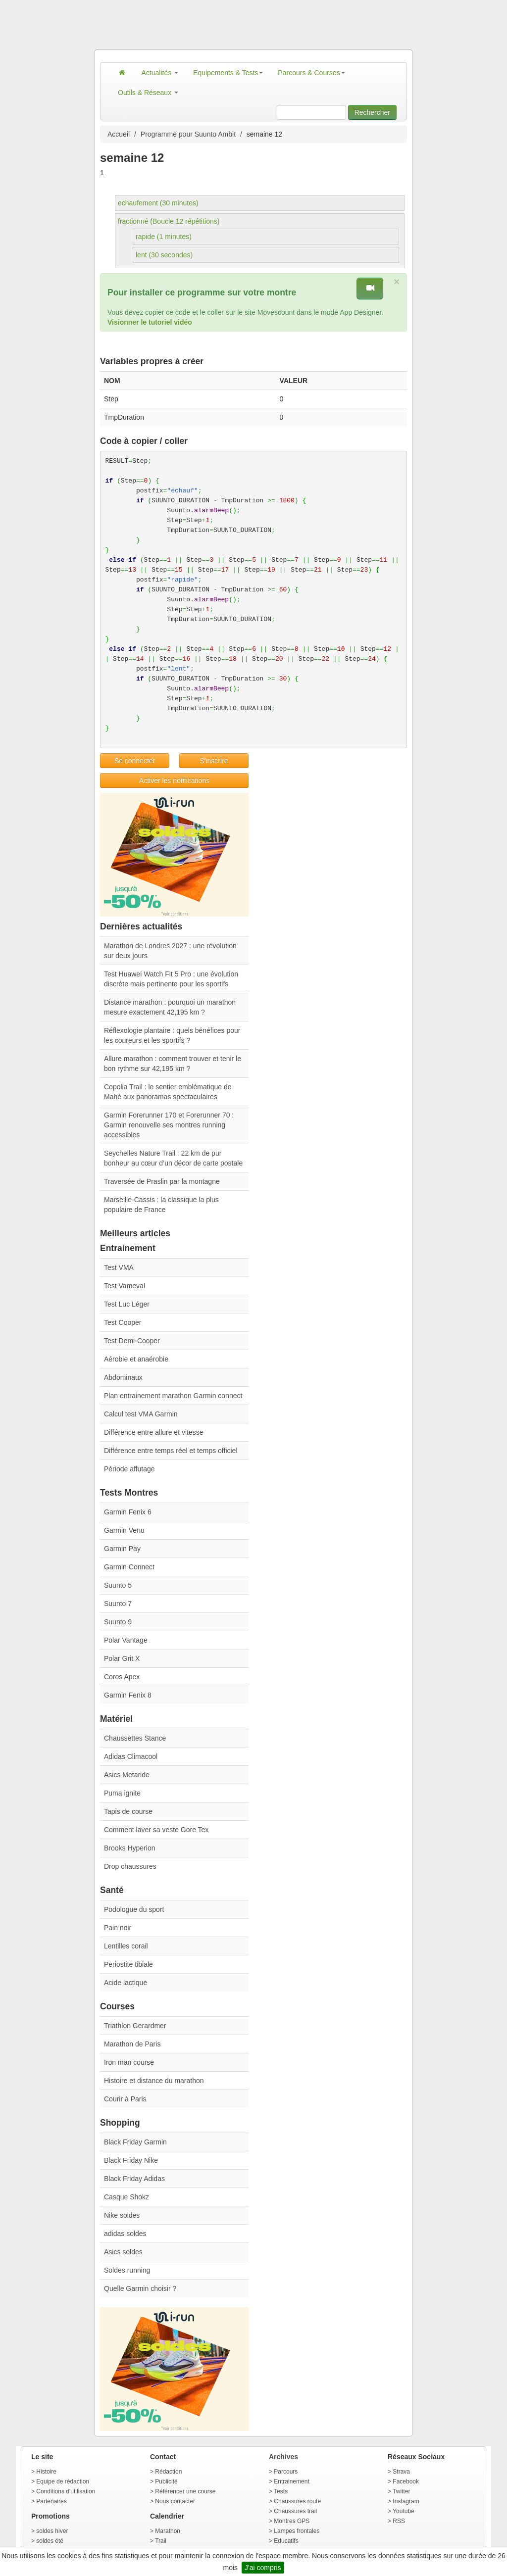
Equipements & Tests (228, 73)
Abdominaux (123, 1377)
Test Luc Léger (127, 1304)
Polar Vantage (126, 1640)
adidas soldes (125, 2233)
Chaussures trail (295, 2511)
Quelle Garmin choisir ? (140, 2288)
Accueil (118, 134)
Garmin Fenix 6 (128, 1512)
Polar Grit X (122, 1658)
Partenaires (51, 2501)
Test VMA (119, 1267)
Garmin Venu (124, 1530)
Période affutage (129, 1469)
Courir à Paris (125, 2099)
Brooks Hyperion (129, 1848)
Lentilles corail (126, 1946)
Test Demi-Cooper (132, 1341)
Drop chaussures (130, 1866)
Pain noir (117, 1928)
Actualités (160, 73)
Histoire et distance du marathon (154, 2081)
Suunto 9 (118, 1622)
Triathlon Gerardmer (135, 2026)
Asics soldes (123, 2252)
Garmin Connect (129, 1567)
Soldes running (127, 2270)
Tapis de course (128, 1811)
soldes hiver (52, 2530)
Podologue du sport (134, 1909)
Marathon (167, 2530)
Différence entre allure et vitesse (153, 1432)
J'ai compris (263, 2568)
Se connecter (134, 761)
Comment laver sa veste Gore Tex (156, 1830)
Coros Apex (122, 1677)
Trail (160, 2540)
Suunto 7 (118, 1603)
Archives (283, 2457)
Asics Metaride (127, 1775)
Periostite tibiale (128, 1964)
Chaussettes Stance (135, 1738)
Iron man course (129, 2062)
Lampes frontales (296, 2530)
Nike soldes (122, 2215)
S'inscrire (214, 761)
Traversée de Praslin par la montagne (162, 1181)
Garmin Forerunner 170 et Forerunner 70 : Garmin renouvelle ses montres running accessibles (169, 1125)
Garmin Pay (122, 1549)
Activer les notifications (174, 780)
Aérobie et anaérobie (136, 1359)
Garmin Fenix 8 (128, 1695)
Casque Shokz (126, 2197)
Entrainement (291, 2481)
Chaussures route (297, 2501)
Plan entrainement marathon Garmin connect (173, 1396)
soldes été (49, 2540)
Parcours (286, 2471)
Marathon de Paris (132, 2044)
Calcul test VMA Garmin (141, 1414)
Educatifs (286, 2540)
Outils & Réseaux (148, 93)
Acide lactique (125, 1983)
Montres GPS (291, 2521)
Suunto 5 (118, 1585)
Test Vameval (124, 1286)
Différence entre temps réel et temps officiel (171, 1451)
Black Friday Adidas (134, 2179)
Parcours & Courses (311, 73)
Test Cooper (122, 1322)
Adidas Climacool (130, 1756)
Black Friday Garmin (135, 2142)
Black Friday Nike (131, 2160)
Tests (281, 2491)
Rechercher (372, 112)
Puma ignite (122, 1793)
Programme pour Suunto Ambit (188, 134)
